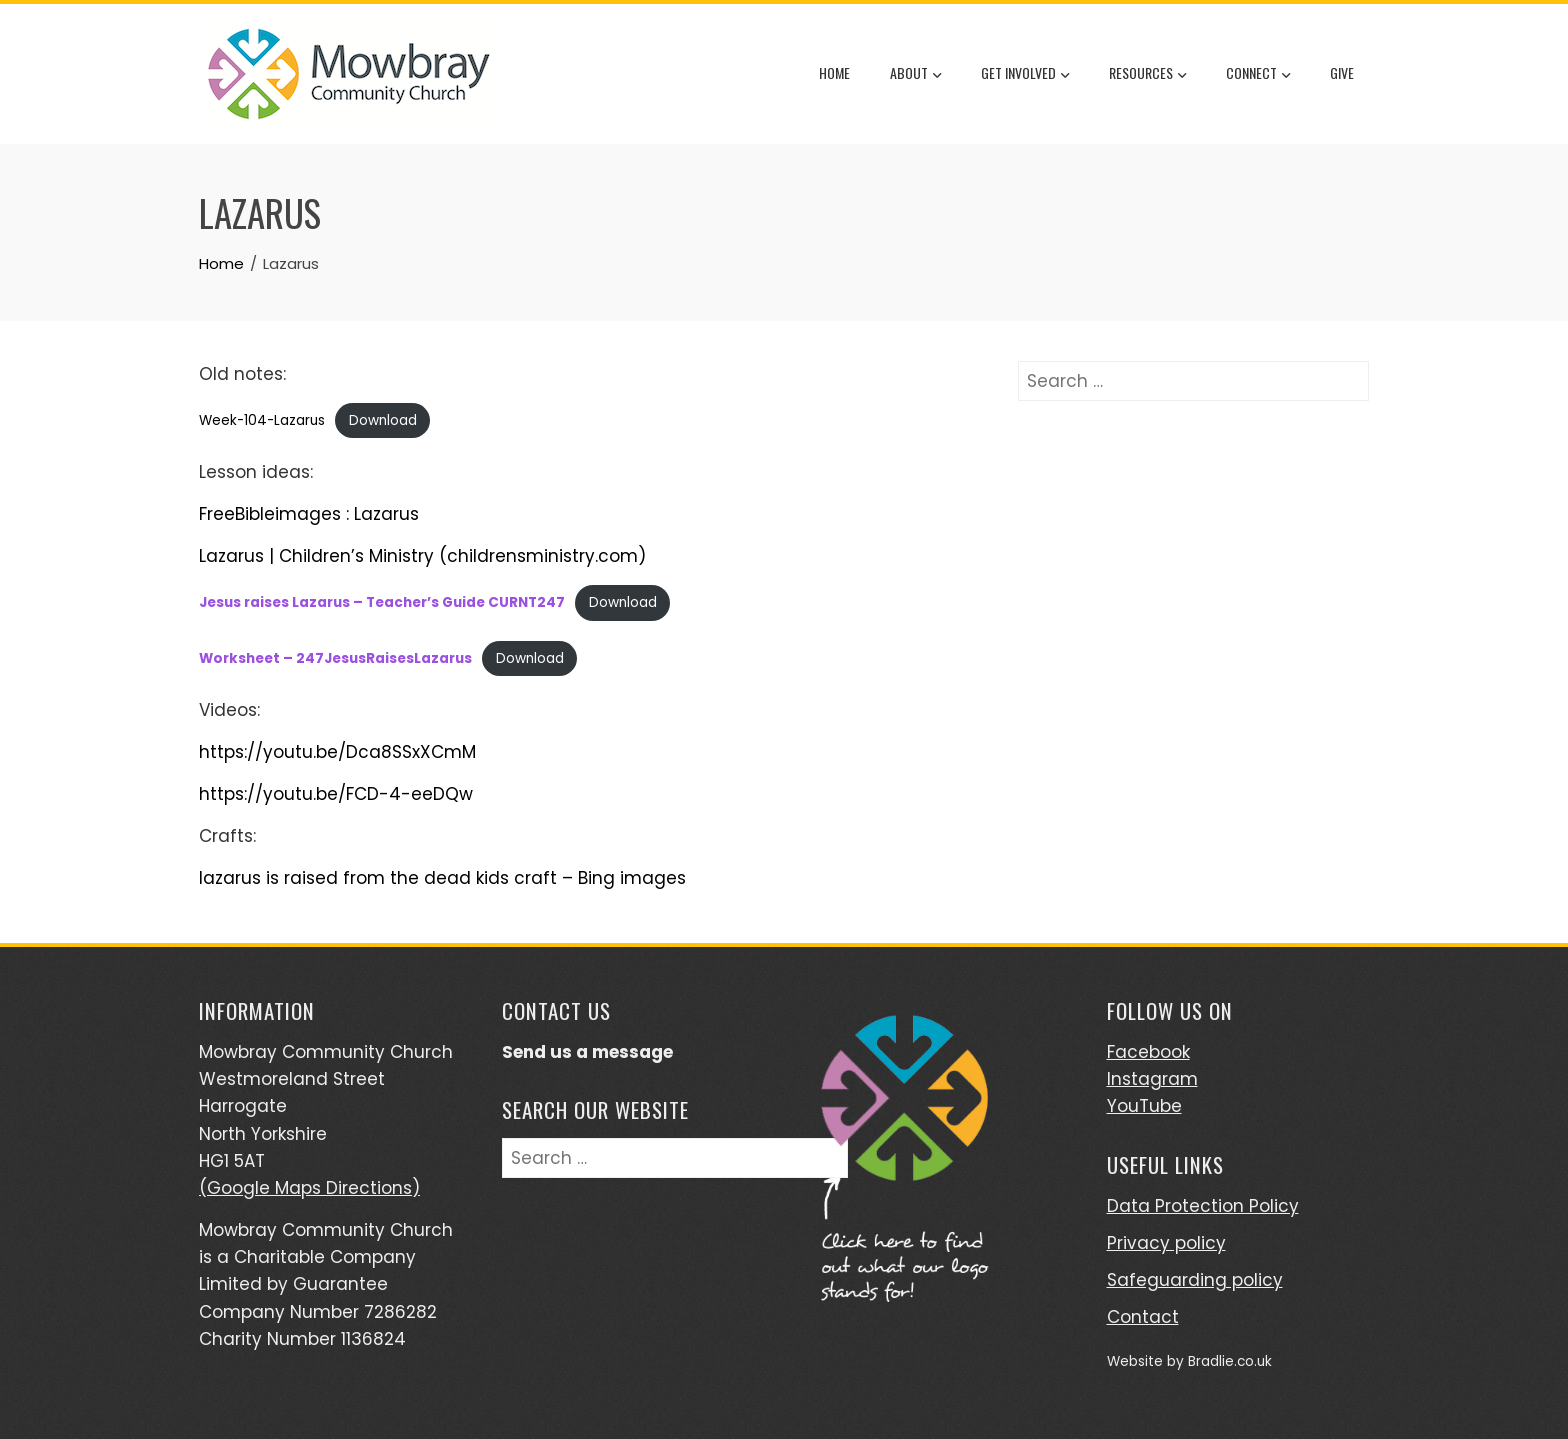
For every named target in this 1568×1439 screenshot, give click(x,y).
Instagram (1152, 1079)
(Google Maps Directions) (309, 1188)
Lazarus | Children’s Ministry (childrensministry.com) (422, 556)
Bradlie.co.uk (1230, 1361)
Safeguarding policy (1195, 1280)
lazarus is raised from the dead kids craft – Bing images (442, 878)
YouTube (1144, 1106)
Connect (1258, 75)
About (915, 75)
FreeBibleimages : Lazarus (309, 514)
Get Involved (1025, 75)
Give (1342, 72)
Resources (1147, 75)
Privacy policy (1166, 1243)
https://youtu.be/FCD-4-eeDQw (336, 794)
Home (834, 72)
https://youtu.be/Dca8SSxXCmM (337, 752)
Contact (1143, 1317)
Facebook (1148, 1052)
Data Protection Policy (1203, 1206)
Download (383, 420)
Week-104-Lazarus (262, 420)
